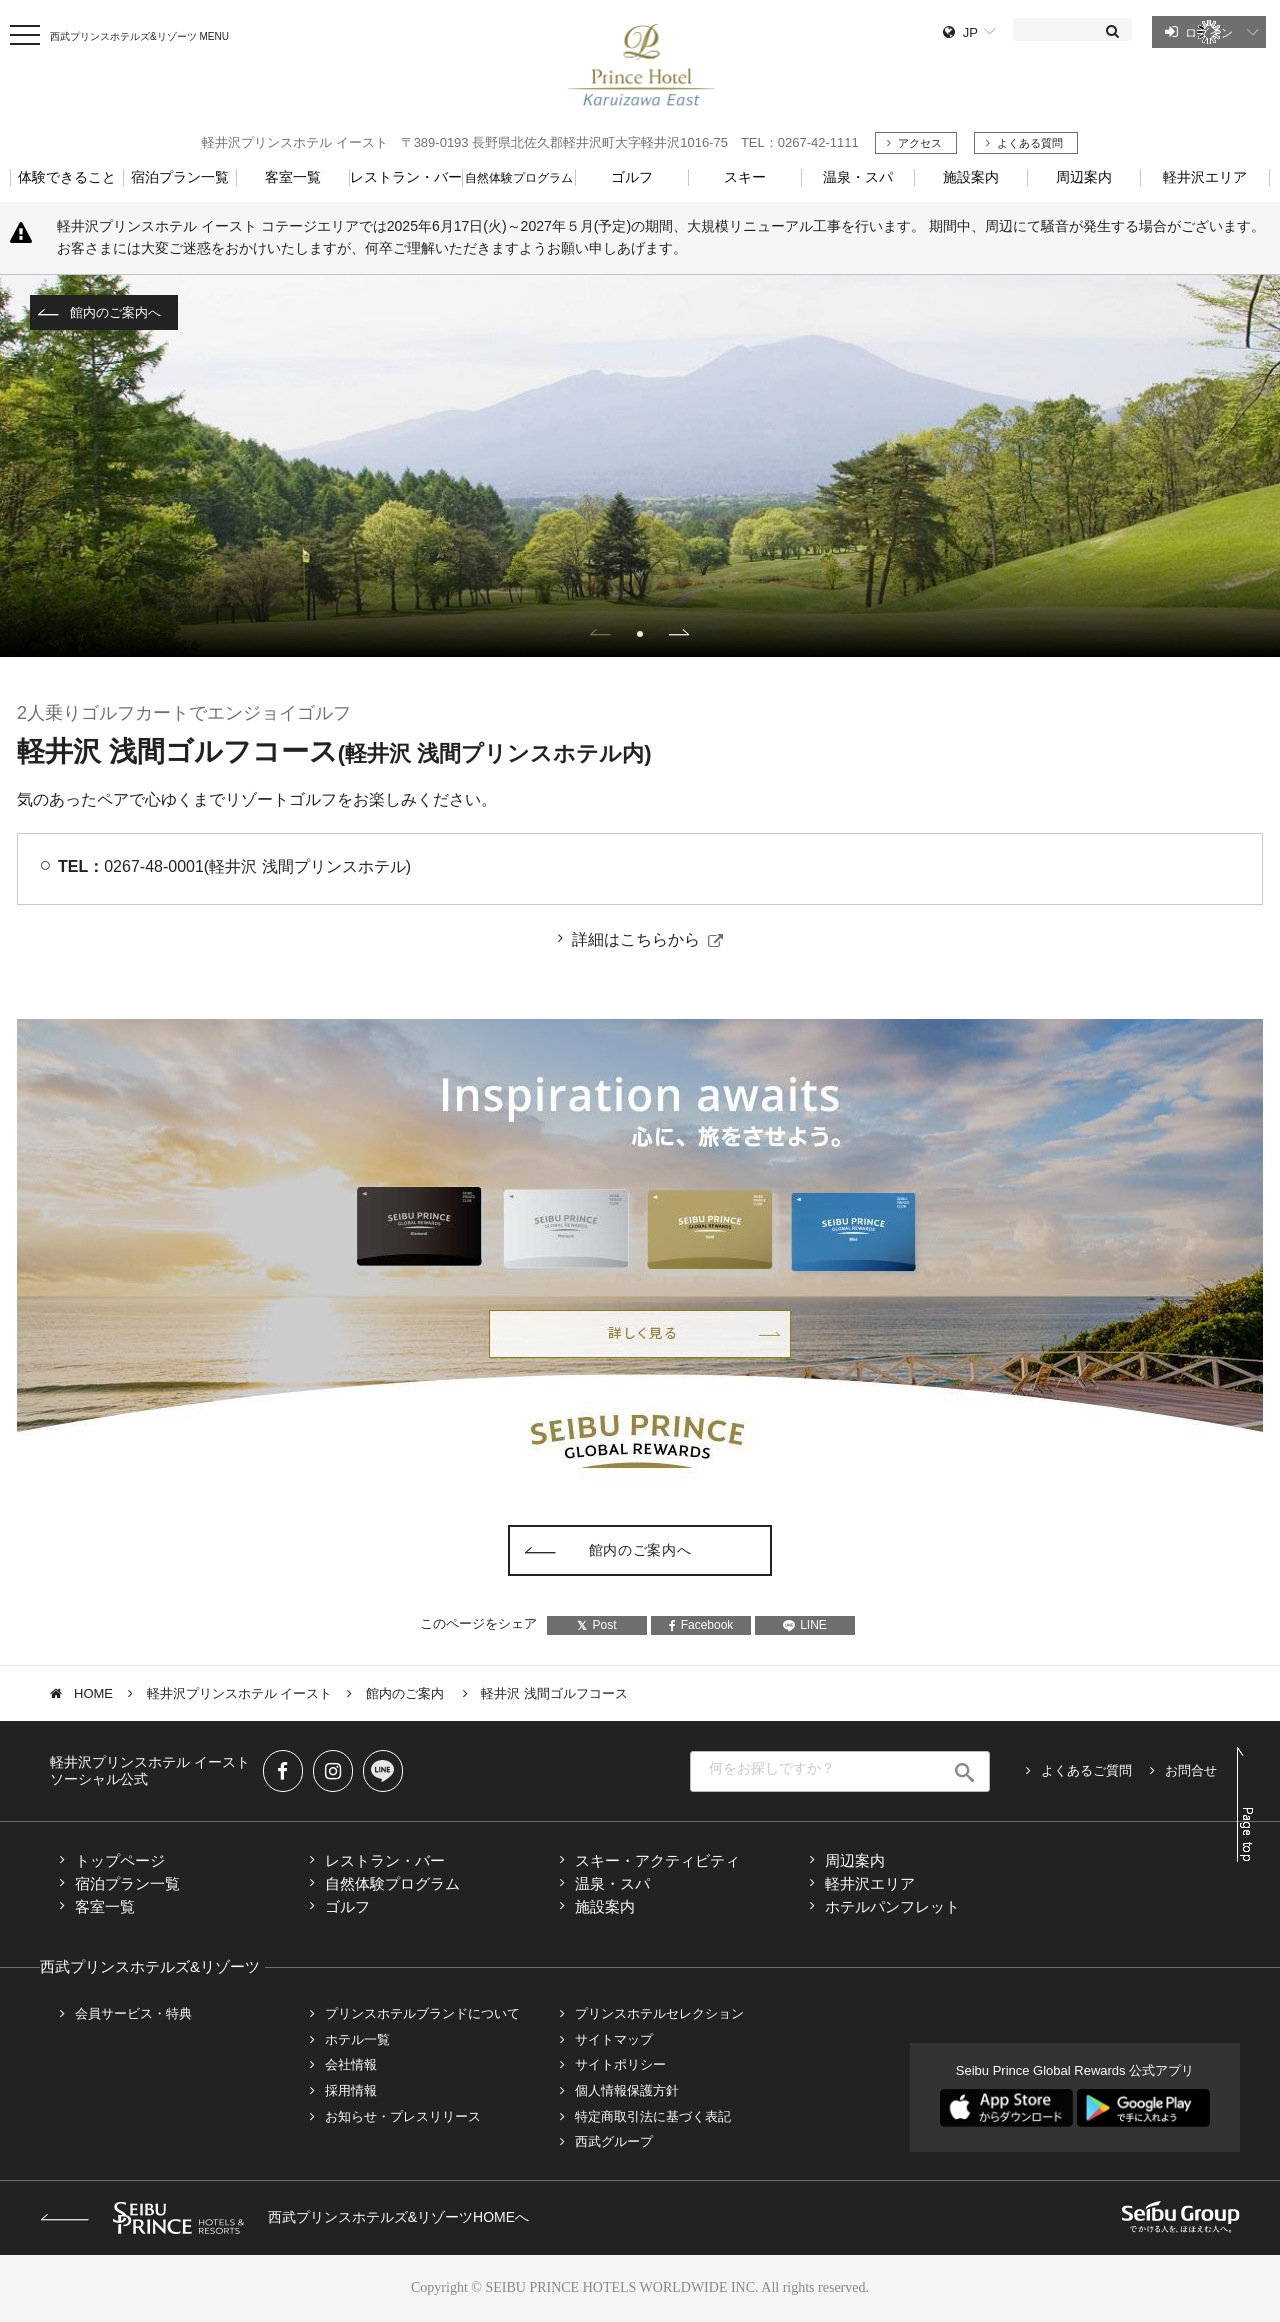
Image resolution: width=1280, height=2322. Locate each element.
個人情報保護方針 (627, 2090)
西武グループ (614, 2141)
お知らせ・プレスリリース (403, 2116)
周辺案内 (855, 1860)
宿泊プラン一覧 (127, 1883)
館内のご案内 (407, 1693)
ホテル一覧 (357, 2039)
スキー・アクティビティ (657, 1860)
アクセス (920, 143)
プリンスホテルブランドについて (422, 2013)
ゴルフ (347, 1906)
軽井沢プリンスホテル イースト (240, 1693)
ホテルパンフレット (892, 1906)
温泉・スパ (612, 1883)
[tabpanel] (640, 466)
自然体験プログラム (392, 1883)
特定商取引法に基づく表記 (653, 2116)
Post (596, 1625)
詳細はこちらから (636, 939)
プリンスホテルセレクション (659, 2013)
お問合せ (1191, 1770)
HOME (93, 1693)
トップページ (120, 1860)
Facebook (701, 1625)
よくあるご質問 (1086, 1770)
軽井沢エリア (870, 1883)
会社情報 (351, 2064)
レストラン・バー (385, 1860)
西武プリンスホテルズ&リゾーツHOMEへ (284, 2217)
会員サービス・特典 (133, 2013)
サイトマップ (614, 2039)
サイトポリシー (620, 2064)
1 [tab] (640, 634)
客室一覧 (105, 1906)
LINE (805, 1625)
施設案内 (605, 1906)
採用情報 (351, 2090)
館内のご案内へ (115, 312)
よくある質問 (1030, 143)
